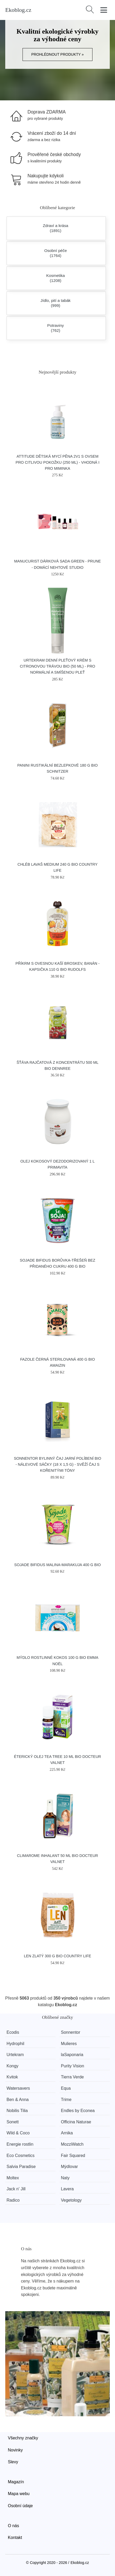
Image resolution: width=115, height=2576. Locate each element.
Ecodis (13, 2032)
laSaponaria (72, 2054)
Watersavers (18, 2088)
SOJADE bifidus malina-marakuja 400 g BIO (57, 1565)
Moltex (13, 2178)
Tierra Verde (72, 2077)
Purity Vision (72, 2066)
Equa (65, 2088)
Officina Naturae (76, 2122)
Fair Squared (73, 2155)
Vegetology (71, 2200)
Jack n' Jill (16, 2189)
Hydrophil (15, 2043)
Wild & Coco (18, 2133)
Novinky (15, 2450)
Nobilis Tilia (17, 2110)
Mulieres (68, 2043)
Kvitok (12, 2077)
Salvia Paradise (21, 2166)
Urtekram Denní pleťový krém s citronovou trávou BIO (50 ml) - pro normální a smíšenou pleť (57, 666)
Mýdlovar (69, 2166)
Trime (66, 2099)
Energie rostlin (20, 2144)
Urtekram (15, 2054)
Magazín (16, 2482)
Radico (13, 2200)
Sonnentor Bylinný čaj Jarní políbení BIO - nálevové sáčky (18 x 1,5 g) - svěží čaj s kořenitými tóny (57, 1464)
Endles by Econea (78, 2110)
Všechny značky (23, 2438)
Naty (65, 2178)
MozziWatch (72, 2144)
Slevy (13, 2462)
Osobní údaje (20, 2505)
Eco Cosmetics (21, 2155)
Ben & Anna (18, 2099)
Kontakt (15, 2537)
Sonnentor (70, 2032)
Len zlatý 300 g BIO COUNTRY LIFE (57, 1956)
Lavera (67, 2189)
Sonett (13, 2122)
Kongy (12, 2066)
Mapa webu (19, 2493)
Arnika (67, 2133)
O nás (13, 2525)
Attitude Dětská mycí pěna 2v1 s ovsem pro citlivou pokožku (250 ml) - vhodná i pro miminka (58, 462)
